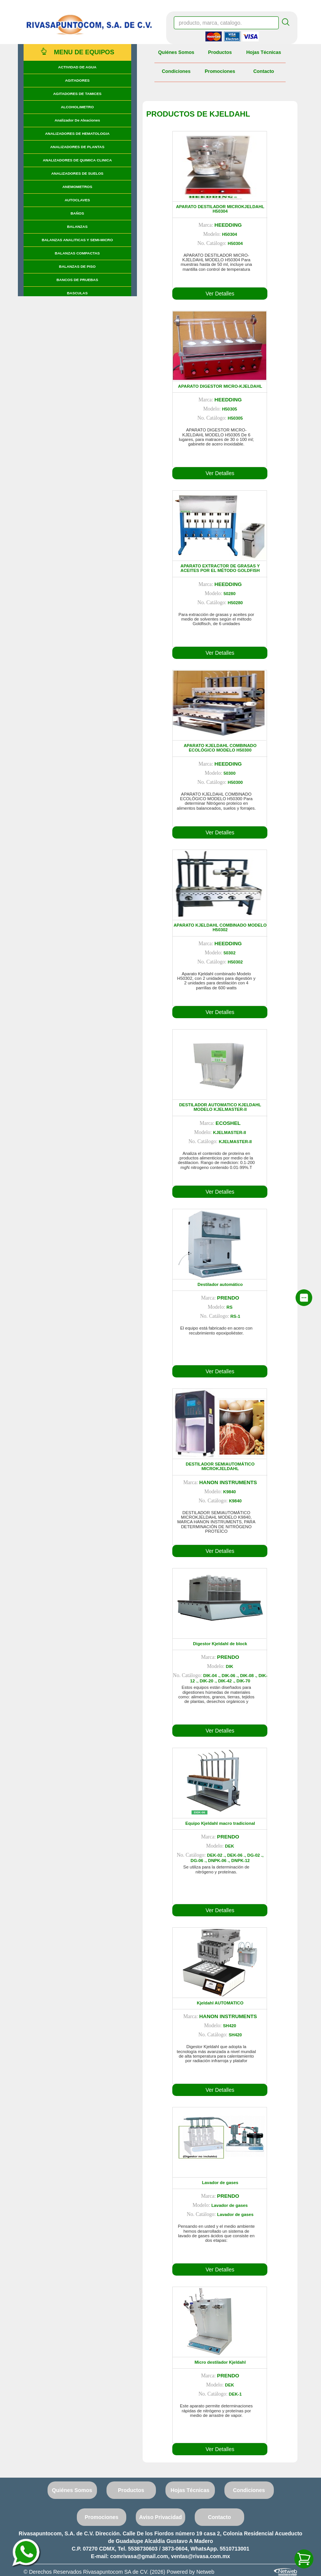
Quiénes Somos (176, 52)
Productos (220, 52)
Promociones (220, 71)
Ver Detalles (220, 294)
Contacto (263, 71)
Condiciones (176, 71)
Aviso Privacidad (160, 2517)
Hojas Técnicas (263, 52)
